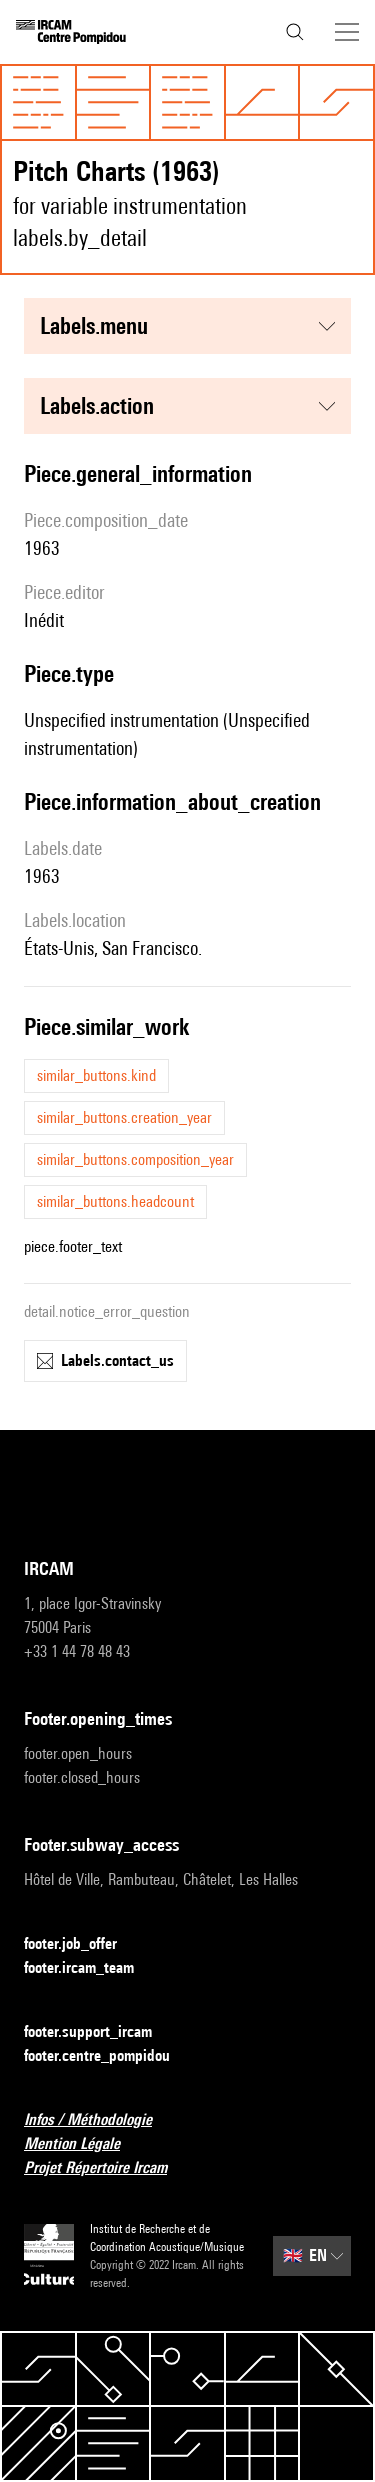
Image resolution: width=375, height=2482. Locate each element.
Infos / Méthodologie (100, 2120)
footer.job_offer (82, 1944)
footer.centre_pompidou (109, 2056)
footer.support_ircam (100, 2032)
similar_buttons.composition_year (135, 1159)
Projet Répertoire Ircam (107, 2168)
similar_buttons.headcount (115, 1201)
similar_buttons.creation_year (124, 1117)
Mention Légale (84, 2144)
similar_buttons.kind (96, 1075)
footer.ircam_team (91, 1968)
